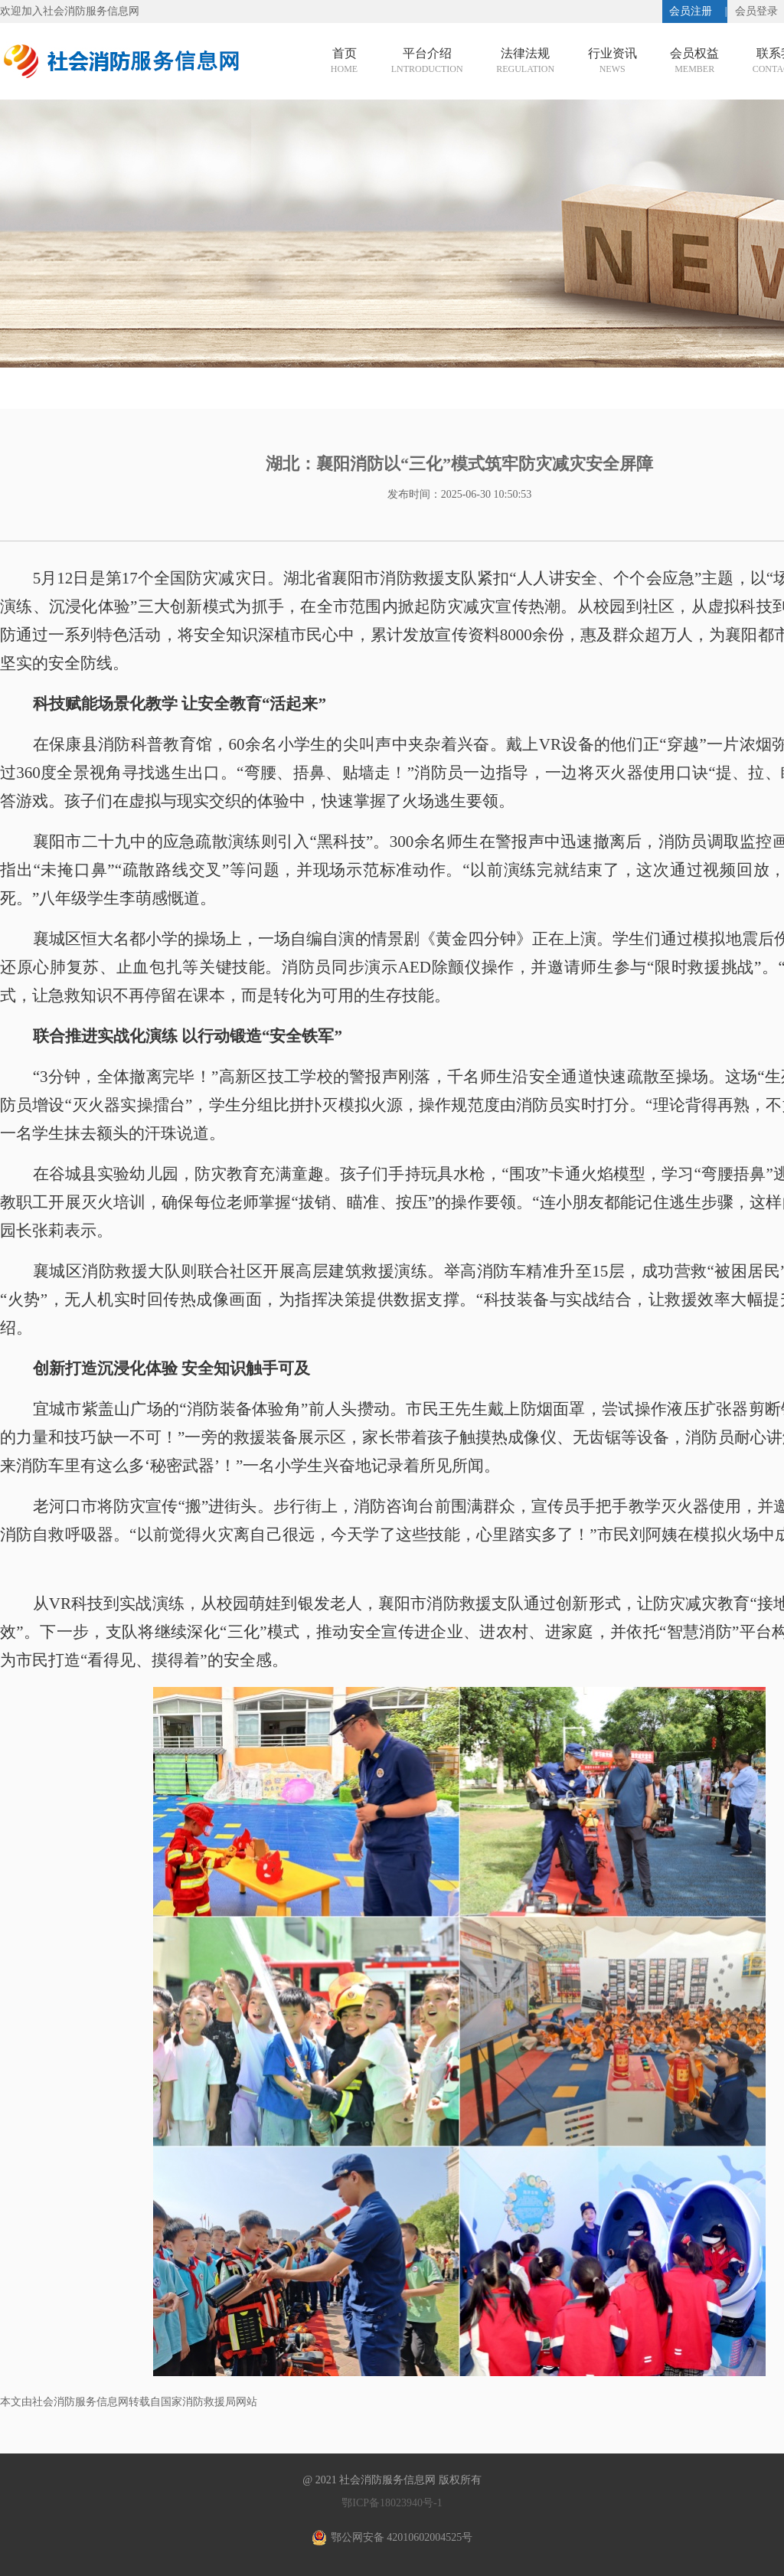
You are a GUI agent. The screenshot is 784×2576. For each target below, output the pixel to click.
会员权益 (694, 62)
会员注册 (690, 11)
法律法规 (525, 62)
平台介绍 (427, 62)
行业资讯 (612, 62)
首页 (344, 62)
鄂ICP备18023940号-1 (391, 2503)
